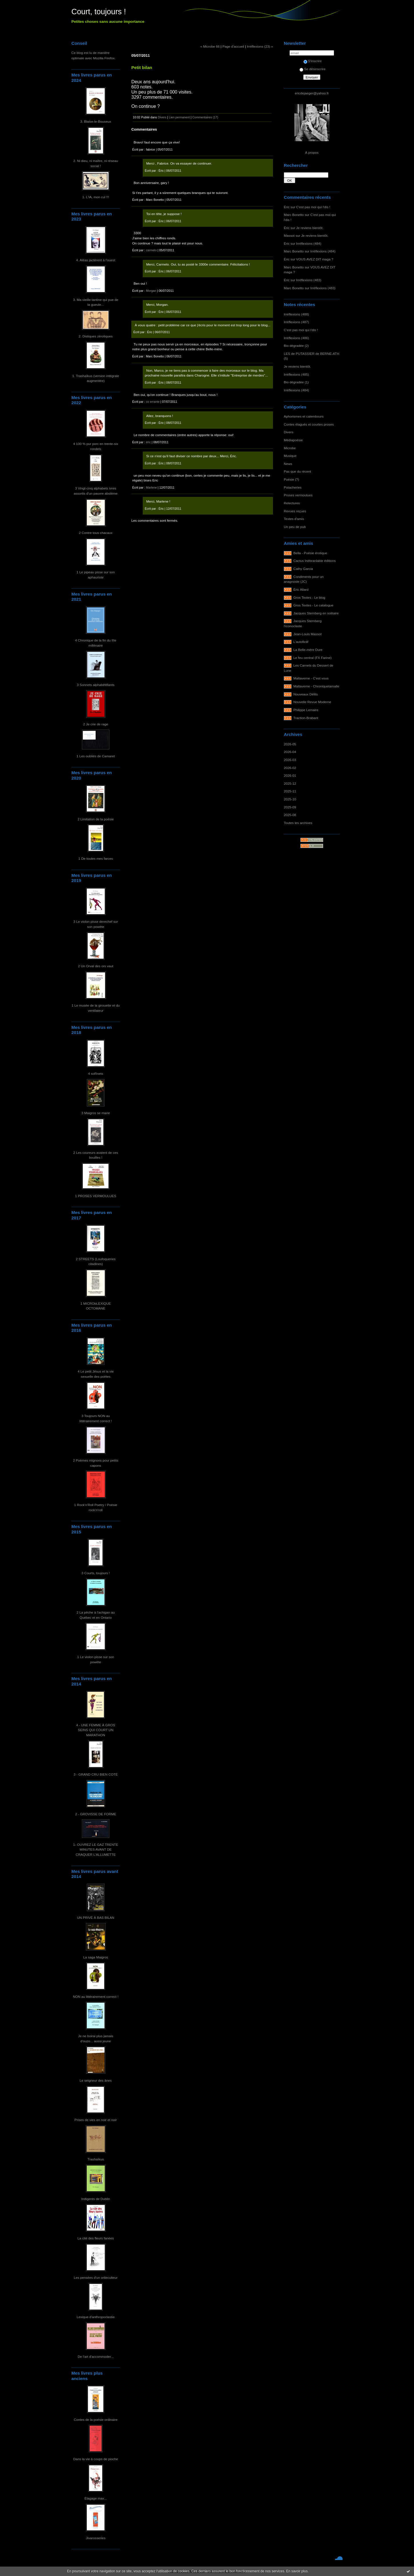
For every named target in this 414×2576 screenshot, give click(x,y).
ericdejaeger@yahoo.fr (312, 93)
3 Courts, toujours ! (95, 1573)
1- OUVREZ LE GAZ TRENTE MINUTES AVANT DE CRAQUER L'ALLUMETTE (95, 1849)
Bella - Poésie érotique (310, 553)
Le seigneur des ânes (96, 2080)
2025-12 (290, 783)
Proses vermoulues (298, 495)
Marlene (151, 487)
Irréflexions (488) (296, 314)
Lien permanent (179, 117)
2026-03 (290, 760)
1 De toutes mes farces (96, 858)
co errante (153, 401)
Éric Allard (301, 589)
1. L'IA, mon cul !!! (95, 197)
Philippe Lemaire (306, 710)
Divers (288, 432)
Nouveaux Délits (306, 694)
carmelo (151, 250)
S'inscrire (313, 61)
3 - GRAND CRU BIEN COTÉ (96, 1774)
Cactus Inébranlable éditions (315, 560)
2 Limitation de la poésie (96, 819)
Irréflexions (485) (296, 374)
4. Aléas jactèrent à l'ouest (95, 260)
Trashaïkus (95, 2159)
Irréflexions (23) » (260, 46)
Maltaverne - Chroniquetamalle (316, 686)
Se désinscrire (312, 69)
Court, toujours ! (98, 11)
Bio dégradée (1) (296, 382)
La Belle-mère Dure (308, 649)
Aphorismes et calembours (303, 416)
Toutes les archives (298, 823)
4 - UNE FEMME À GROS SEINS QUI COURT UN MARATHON (95, 1730)
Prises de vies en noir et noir (96, 2120)
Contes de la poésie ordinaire (96, 2419)
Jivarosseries (96, 2538)
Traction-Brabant (305, 718)
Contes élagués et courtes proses (309, 424)
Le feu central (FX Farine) (313, 657)
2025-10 (290, 799)
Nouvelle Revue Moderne (312, 702)
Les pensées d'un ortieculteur (95, 2277)
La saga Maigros (95, 1957)
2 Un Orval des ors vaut (95, 966)
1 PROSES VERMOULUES (95, 1196)
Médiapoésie (293, 440)
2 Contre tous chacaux (95, 533)
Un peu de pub (295, 527)
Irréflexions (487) (296, 322)
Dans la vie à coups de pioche (95, 2459)
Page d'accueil (233, 46)
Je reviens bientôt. (309, 228)
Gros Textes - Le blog (309, 597)
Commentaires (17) (205, 117)
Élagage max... (96, 2498)
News (288, 464)
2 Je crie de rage (95, 724)
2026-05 (290, 744)
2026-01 (290, 775)
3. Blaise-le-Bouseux (95, 121)
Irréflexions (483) (308, 280)
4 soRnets (95, 1073)
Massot (289, 235)
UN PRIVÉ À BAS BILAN (95, 1917)
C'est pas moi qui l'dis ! (313, 207)
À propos (311, 152)
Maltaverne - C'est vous (311, 678)
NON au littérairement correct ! (95, 1996)
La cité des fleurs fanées (95, 2238)
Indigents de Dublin (95, 2199)
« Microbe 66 (210, 46)
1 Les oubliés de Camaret (96, 756)
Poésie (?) (291, 479)
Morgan (151, 290)
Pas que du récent (297, 471)
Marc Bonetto (294, 214)
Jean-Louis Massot (308, 634)
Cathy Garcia (303, 568)
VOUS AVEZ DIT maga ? (314, 259)
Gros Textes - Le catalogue (313, 605)
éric (148, 442)
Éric (287, 207)
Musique (290, 456)
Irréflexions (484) (308, 243)
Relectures (292, 503)
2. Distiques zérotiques (96, 336)
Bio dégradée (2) (296, 345)
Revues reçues (295, 511)
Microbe (290, 448)
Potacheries (293, 487)
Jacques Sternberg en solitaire (316, 613)
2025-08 (290, 815)
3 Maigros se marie (95, 1113)
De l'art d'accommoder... (96, 2356)
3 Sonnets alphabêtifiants (95, 685)
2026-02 (290, 768)
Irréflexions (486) (296, 338)
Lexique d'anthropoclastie (96, 2317)
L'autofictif (301, 642)
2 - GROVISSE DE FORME (95, 1814)
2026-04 (290, 752)
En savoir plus (297, 2571)
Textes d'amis (294, 519)
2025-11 (290, 791)
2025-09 (290, 807)
